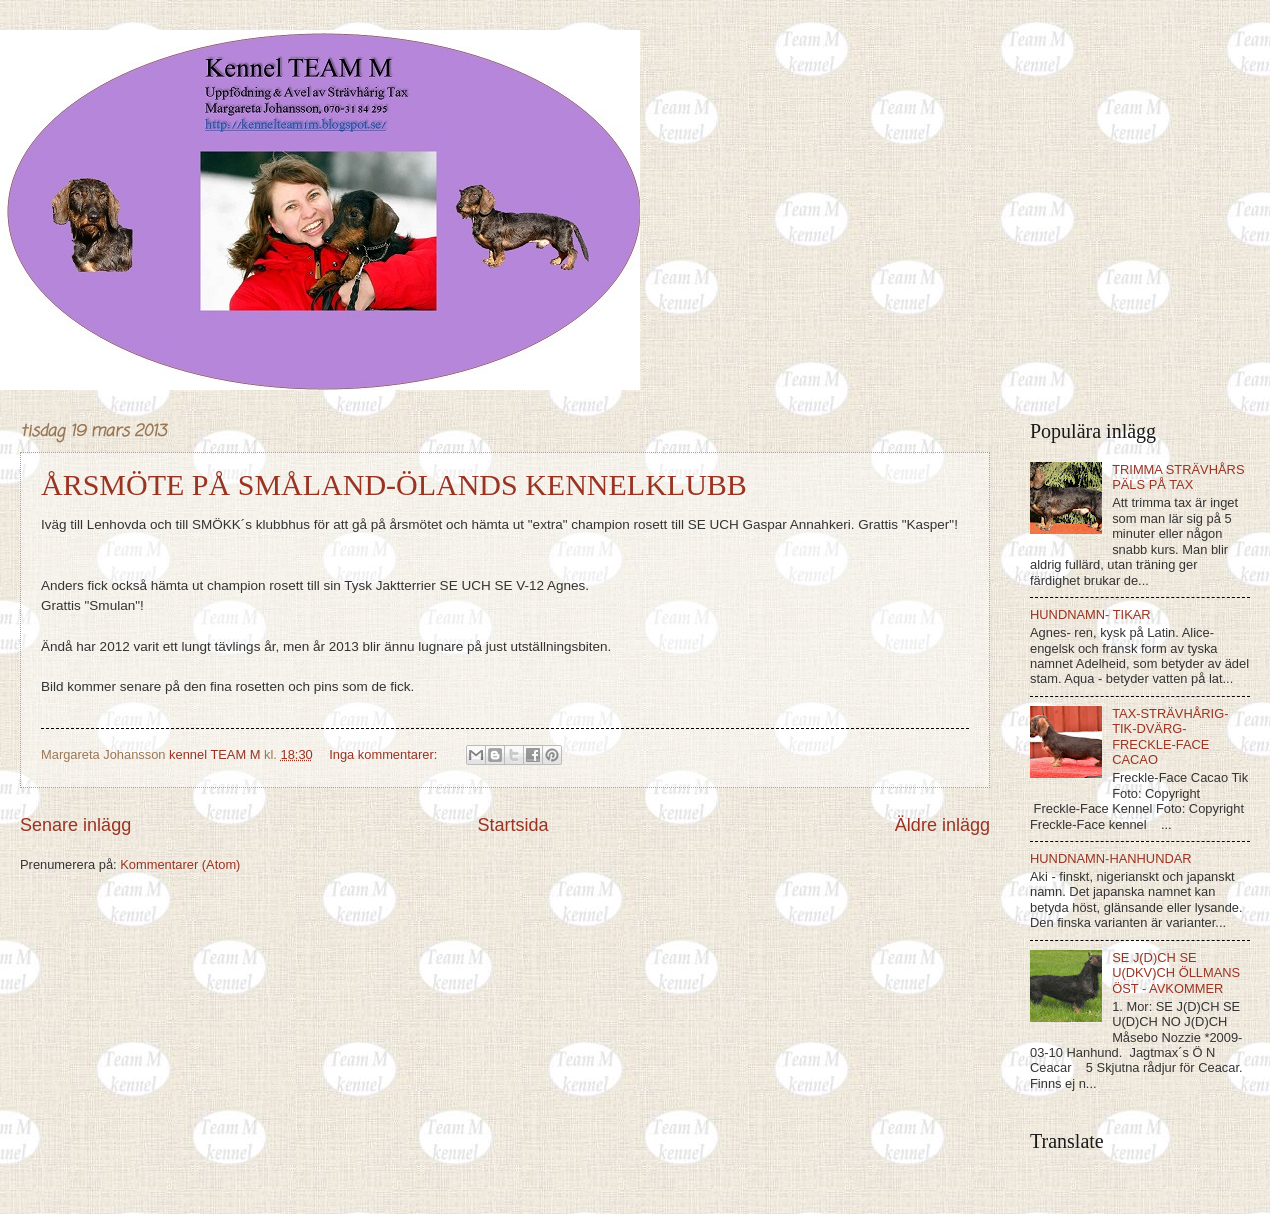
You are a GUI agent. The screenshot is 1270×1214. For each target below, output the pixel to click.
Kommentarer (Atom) (180, 864)
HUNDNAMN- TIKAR (1090, 614)
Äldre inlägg (942, 825)
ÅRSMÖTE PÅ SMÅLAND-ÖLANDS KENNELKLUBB (394, 484)
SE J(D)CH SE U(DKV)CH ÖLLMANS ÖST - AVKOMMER (1176, 973)
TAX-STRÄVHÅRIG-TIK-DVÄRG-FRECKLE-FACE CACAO (1170, 736)
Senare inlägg (75, 825)
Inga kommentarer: (385, 754)
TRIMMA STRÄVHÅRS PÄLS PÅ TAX (1178, 477)
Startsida (512, 825)
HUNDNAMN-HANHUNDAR (1111, 858)
